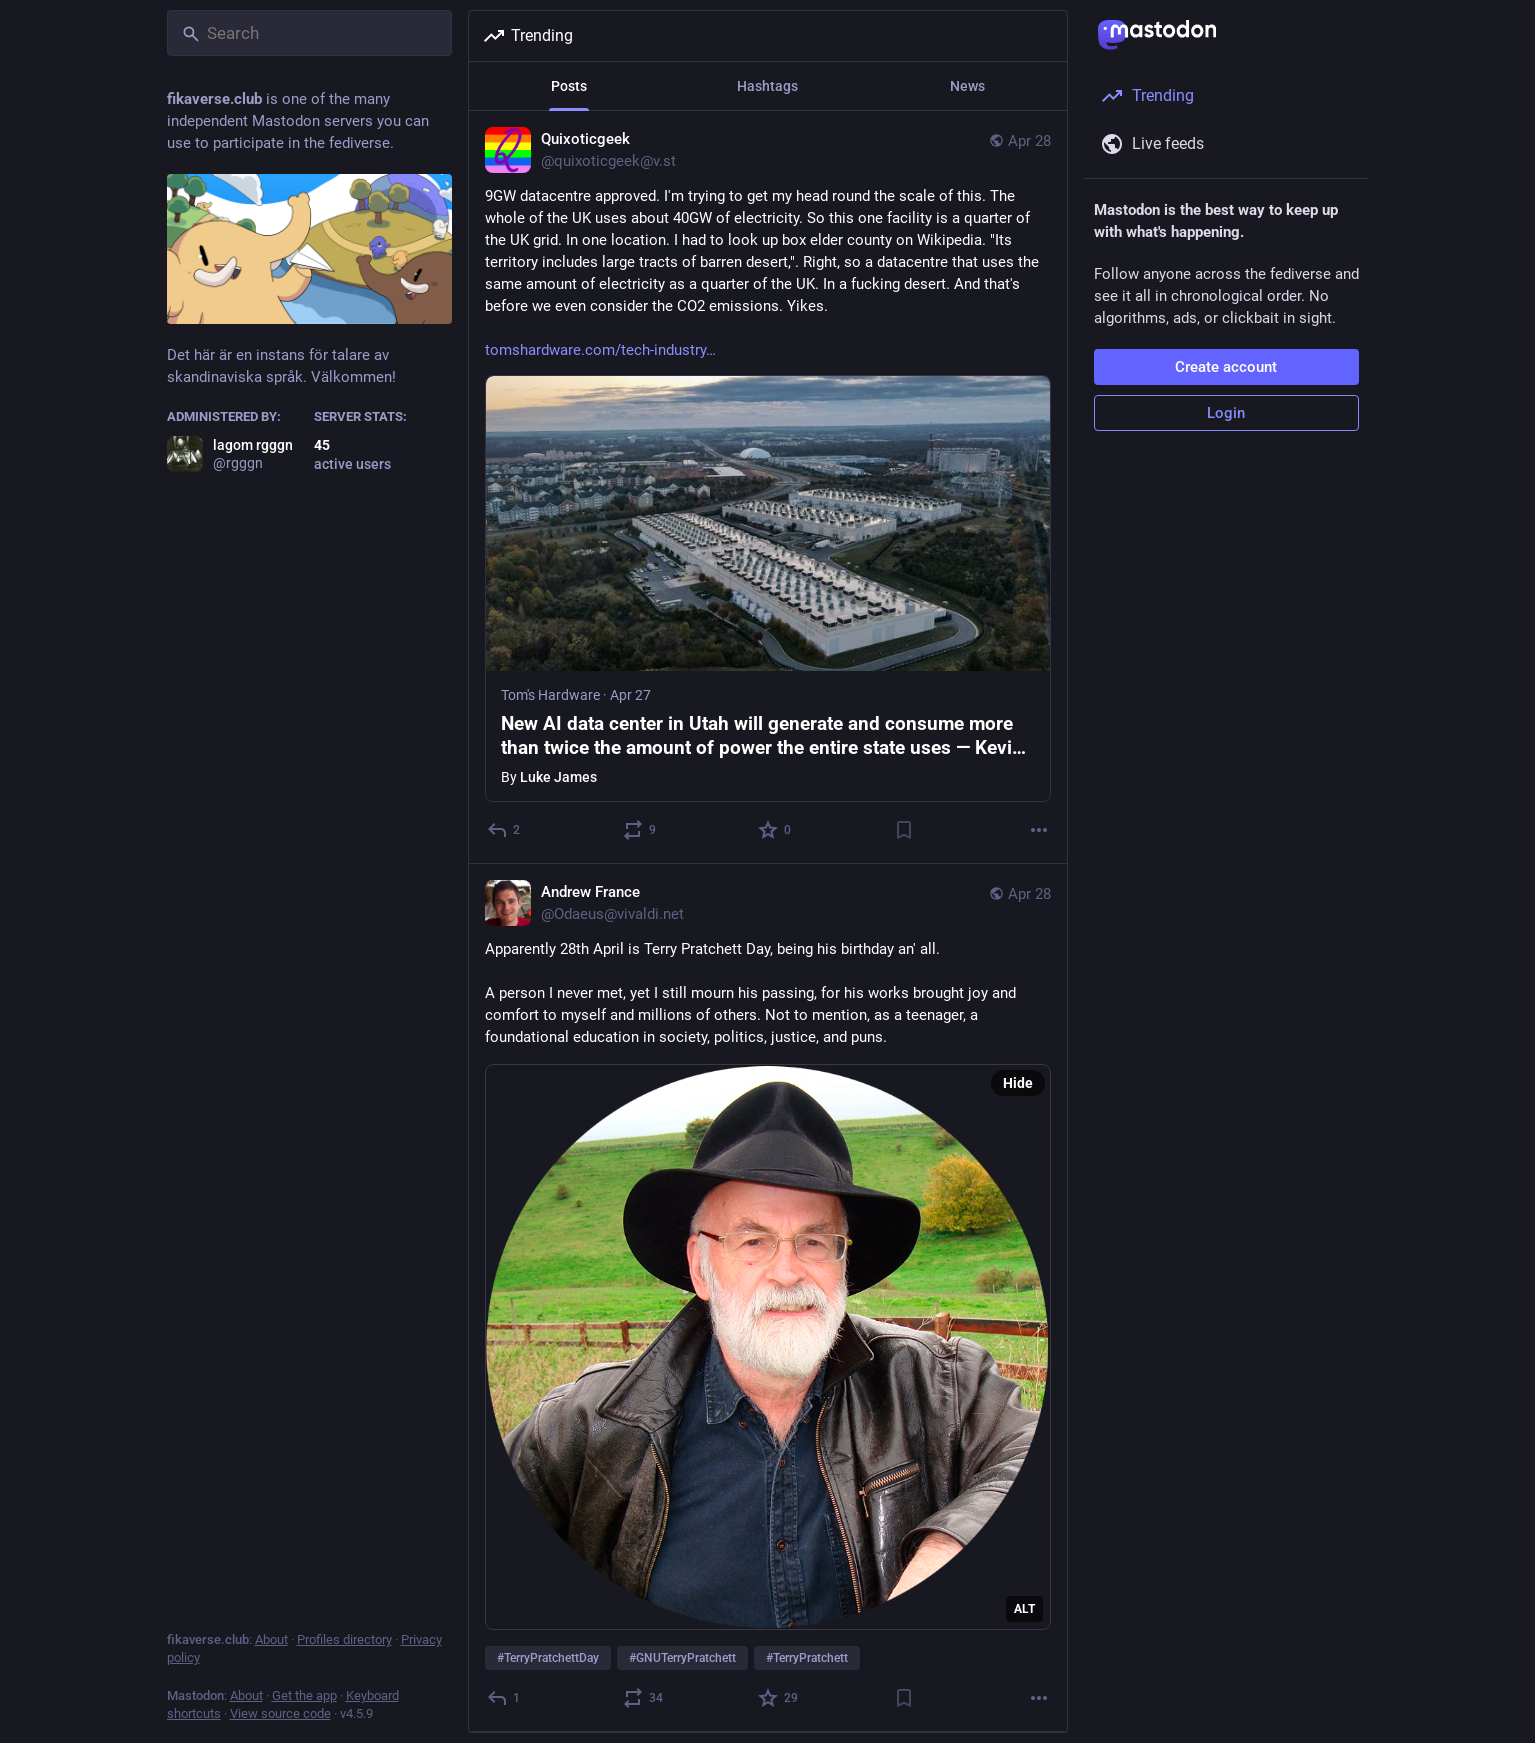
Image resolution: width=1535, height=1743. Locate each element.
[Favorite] (775, 830)
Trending (527, 36)
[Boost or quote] (639, 830)
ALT (1024, 1609)
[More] (1039, 830)
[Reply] (504, 830)
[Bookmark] (903, 830)
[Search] (309, 33)
